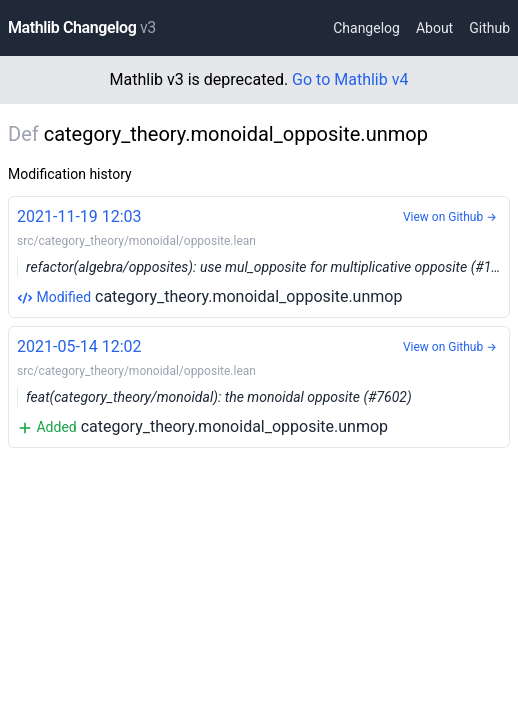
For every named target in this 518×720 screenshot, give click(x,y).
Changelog (366, 28)
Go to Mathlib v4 (350, 79)
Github (489, 28)
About (434, 28)
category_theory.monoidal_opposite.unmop (263, 255)
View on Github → (450, 217)
